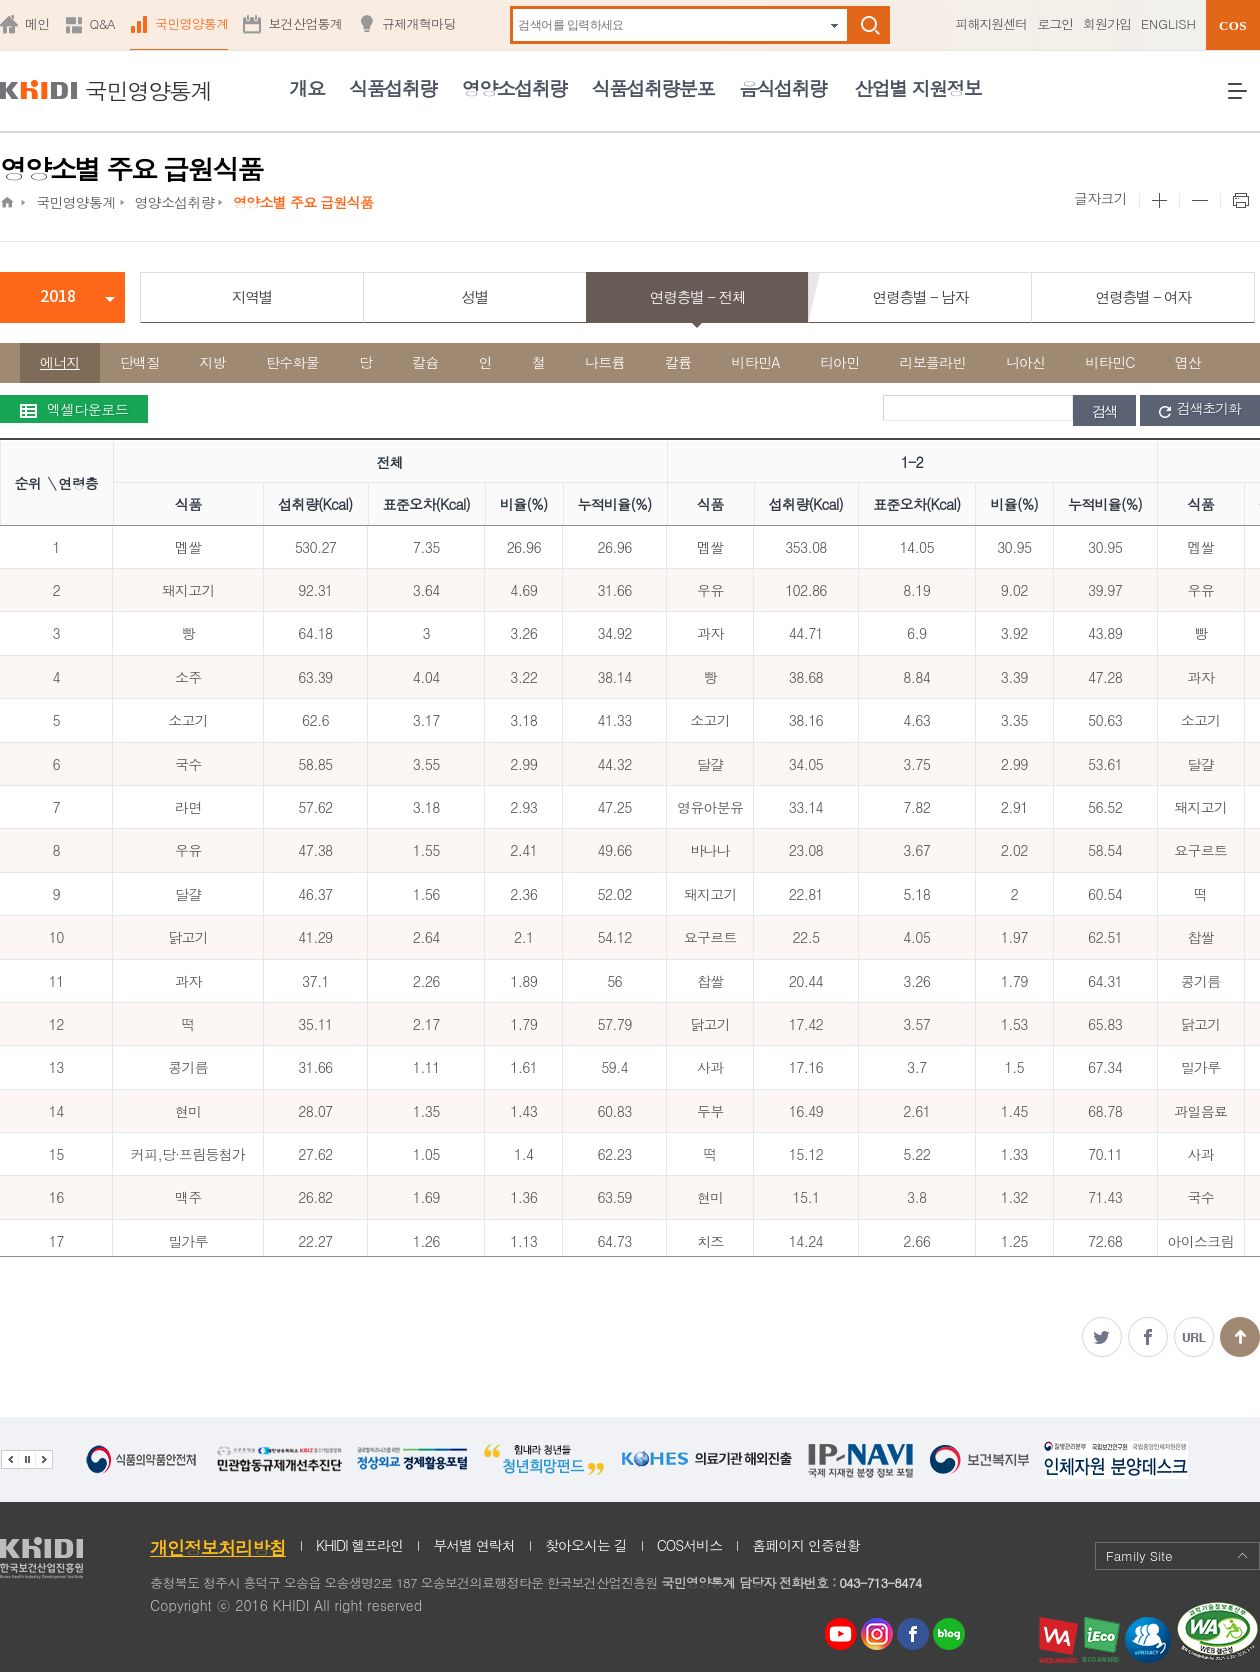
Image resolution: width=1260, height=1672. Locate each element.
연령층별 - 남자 (920, 296)
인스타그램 (880, 1634)
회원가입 (1107, 23)
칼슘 (425, 362)
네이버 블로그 (950, 1634)
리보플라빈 (933, 362)
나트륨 (605, 362)
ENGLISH (1168, 23)
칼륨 (678, 362)
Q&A (102, 23)
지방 (213, 362)
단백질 (140, 362)
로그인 (1055, 23)
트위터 (1102, 1337)
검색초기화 (1200, 409)
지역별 (252, 296)
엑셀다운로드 (74, 409)
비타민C (1110, 362)
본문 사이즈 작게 (1199, 201)
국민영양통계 (192, 23)
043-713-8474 (880, 1582)
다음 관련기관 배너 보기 (44, 1459)
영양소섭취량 (514, 87)
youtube (841, 1629)
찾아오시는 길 (586, 1545)
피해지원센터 (991, 23)
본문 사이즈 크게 (1159, 201)
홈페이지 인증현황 (806, 1545)
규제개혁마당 (419, 23)
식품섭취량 (392, 87)
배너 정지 (26, 1459)
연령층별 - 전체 (697, 296)
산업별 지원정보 (917, 87)
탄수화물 (292, 362)
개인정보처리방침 (218, 1547)
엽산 (1188, 362)
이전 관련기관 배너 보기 (9, 1459)
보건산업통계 (305, 23)
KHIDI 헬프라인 (359, 1545)
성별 (474, 296)
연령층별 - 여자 (1142, 296)
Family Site (1177, 1555)
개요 (306, 87)
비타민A (756, 362)
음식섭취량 (782, 87)
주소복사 (1194, 1337)
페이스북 (1148, 1337)
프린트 (1240, 201)
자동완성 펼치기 (834, 25)
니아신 (1026, 362)
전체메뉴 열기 (1244, 98)
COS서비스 (690, 1545)
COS (1233, 25)
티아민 (840, 362)
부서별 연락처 (474, 1545)
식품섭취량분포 (653, 87)
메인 (37, 23)
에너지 (60, 362)
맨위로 (1240, 1337)
